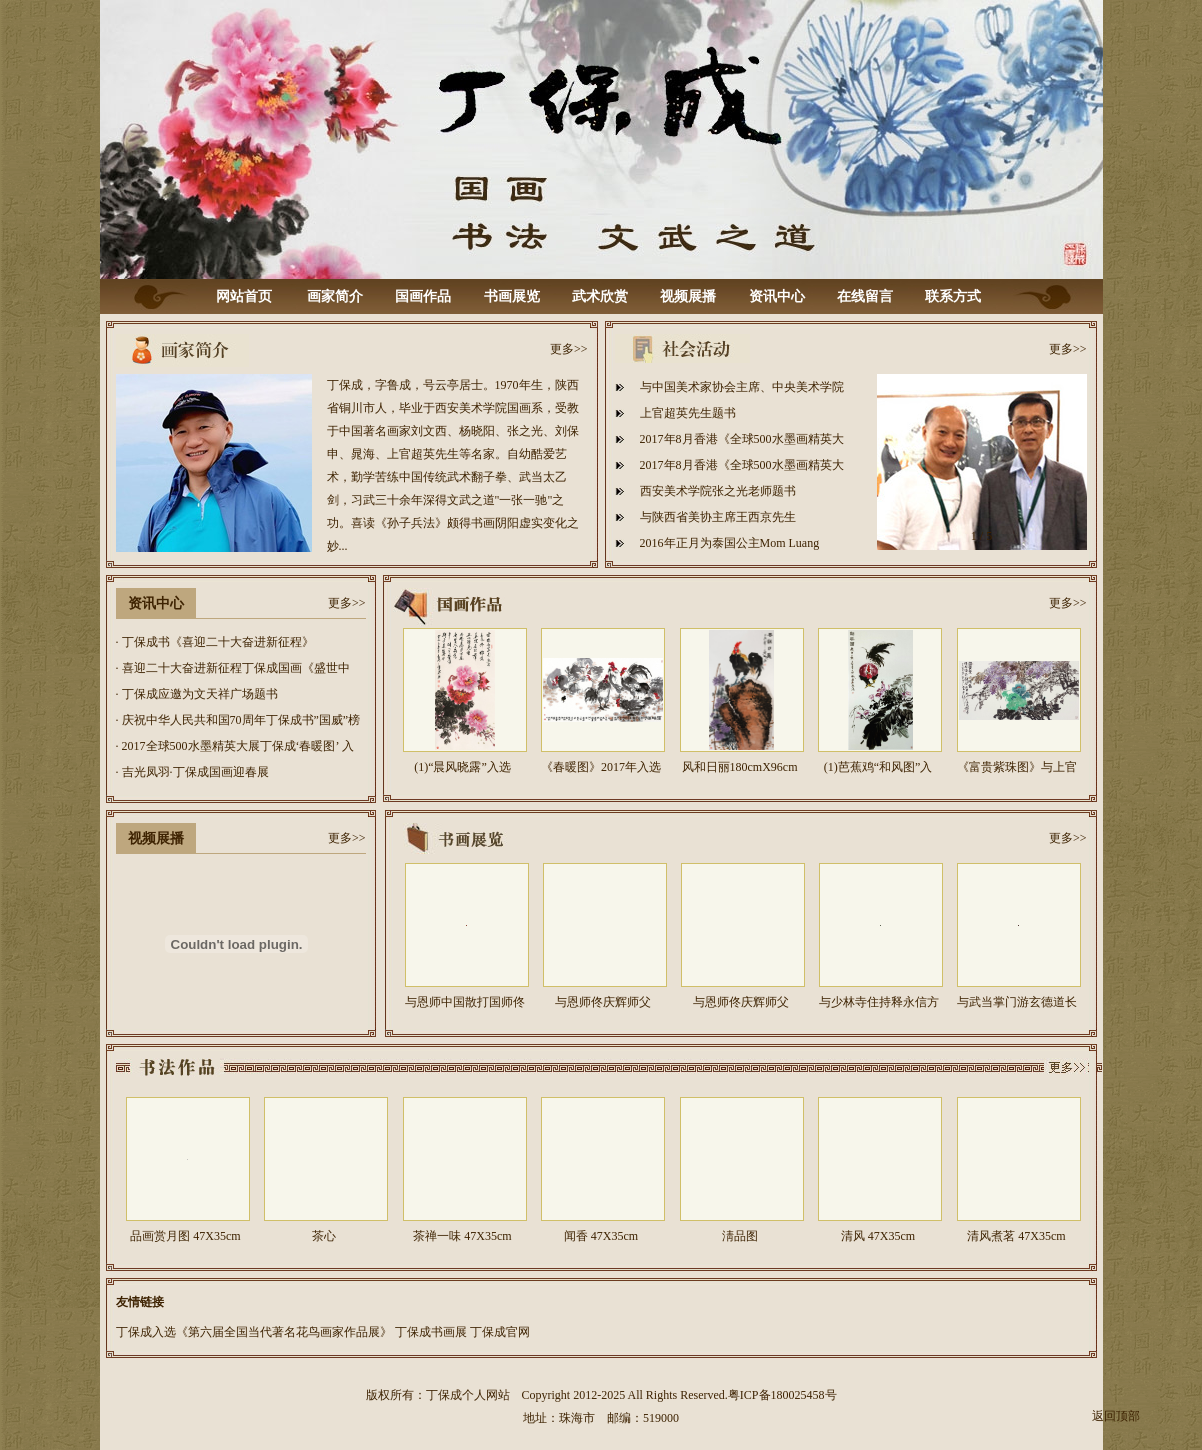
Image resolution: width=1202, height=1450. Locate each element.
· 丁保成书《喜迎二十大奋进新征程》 (215, 642)
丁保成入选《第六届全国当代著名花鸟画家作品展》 (254, 1332)
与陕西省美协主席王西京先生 (718, 517)
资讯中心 (777, 296)
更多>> (569, 349)
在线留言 (865, 296)
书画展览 (512, 296)
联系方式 (953, 296)
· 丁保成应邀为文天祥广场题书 (197, 694)
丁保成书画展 (431, 1332)
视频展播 (688, 296)
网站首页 (244, 296)
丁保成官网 (500, 1332)
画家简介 (335, 296)
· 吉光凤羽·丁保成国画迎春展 (192, 772)
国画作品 (423, 296)
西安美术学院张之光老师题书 (718, 491)
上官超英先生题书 (688, 413)
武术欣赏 (600, 296)
